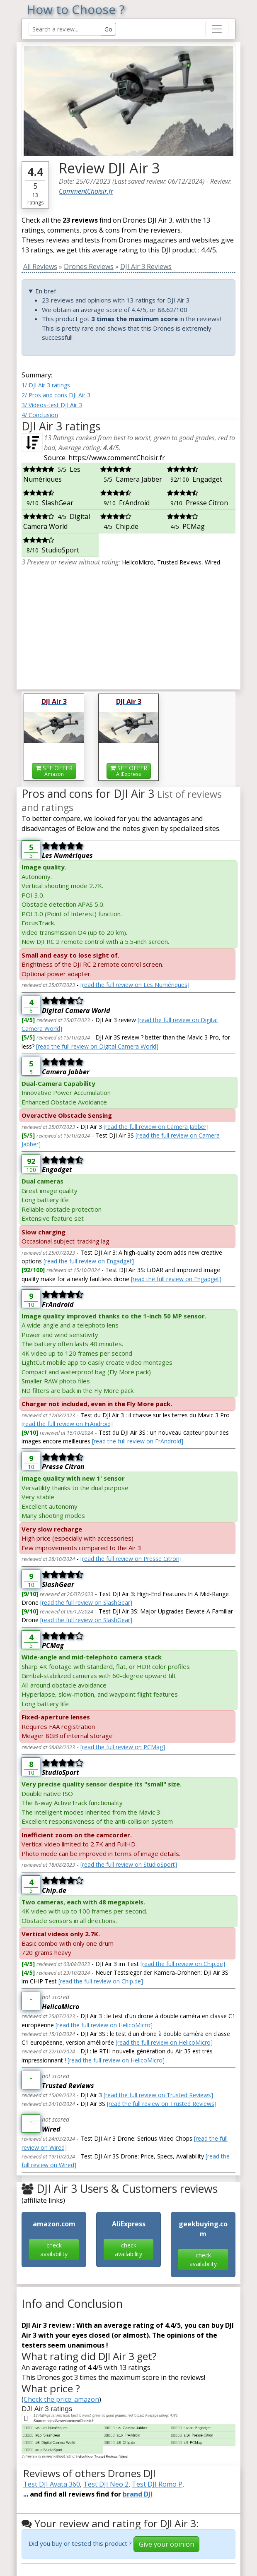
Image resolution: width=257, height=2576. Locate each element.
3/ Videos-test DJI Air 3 (52, 405)
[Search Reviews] (65, 29)
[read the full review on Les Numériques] (134, 985)
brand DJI (138, 2494)
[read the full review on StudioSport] (128, 1864)
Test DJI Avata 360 (51, 2484)
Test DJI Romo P (157, 2484)
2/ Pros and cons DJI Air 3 (56, 395)
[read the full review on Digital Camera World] (97, 1046)
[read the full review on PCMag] (122, 1747)
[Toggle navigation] (216, 29)
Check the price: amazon (61, 2399)
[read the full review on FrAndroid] (67, 1424)
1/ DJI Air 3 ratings (46, 385)
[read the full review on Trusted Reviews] (158, 2095)
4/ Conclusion (40, 415)
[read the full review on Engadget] (89, 1261)
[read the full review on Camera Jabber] (156, 1127)
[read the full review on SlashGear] (86, 1602)
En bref (45, 291)
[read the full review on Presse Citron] (131, 1559)
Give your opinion (166, 2544)
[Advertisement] (128, 625)
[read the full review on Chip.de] (183, 1964)
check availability (54, 2249)
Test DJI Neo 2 (105, 2484)
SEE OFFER (54, 771)
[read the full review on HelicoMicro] (104, 2025)
